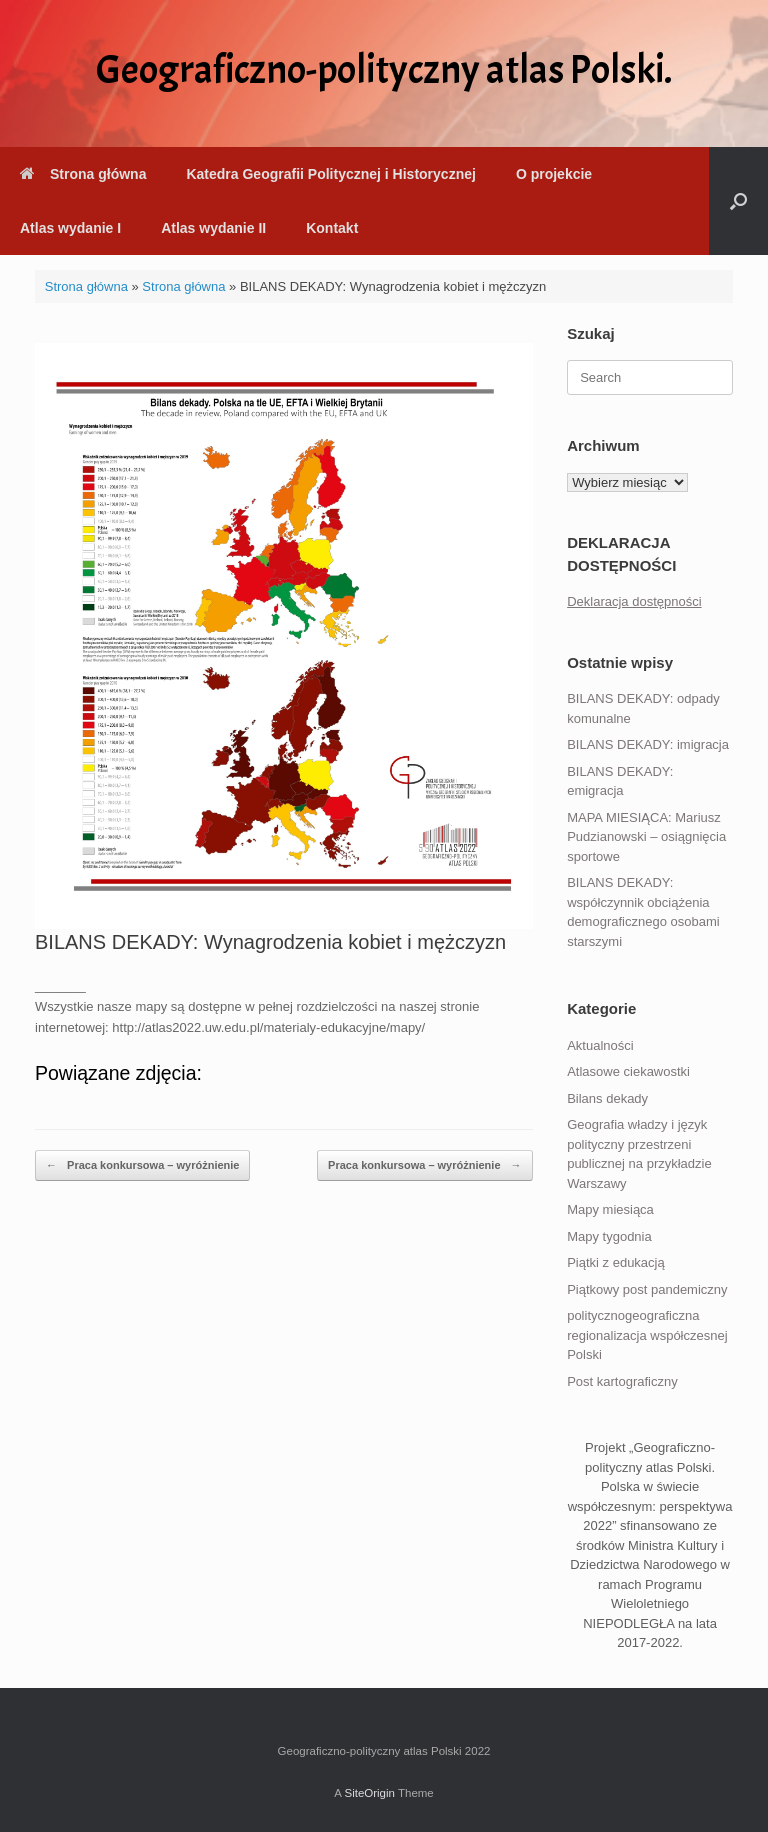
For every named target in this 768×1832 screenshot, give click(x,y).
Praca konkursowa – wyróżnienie (142, 1165)
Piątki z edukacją (616, 1262)
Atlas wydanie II (213, 228)
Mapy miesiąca (610, 1209)
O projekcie (554, 174)
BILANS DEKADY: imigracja (648, 744)
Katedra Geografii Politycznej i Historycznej (330, 174)
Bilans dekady (607, 1098)
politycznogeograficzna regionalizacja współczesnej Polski (647, 1335)
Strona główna (83, 174)
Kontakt (332, 228)
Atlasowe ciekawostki (628, 1071)
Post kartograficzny (622, 1381)
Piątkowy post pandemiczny (647, 1289)
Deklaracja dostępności (634, 601)
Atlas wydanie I (70, 228)
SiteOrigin (369, 1793)
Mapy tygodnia (609, 1236)
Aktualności (600, 1045)
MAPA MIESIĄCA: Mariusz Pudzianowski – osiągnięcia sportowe (646, 837)
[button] (738, 201)
